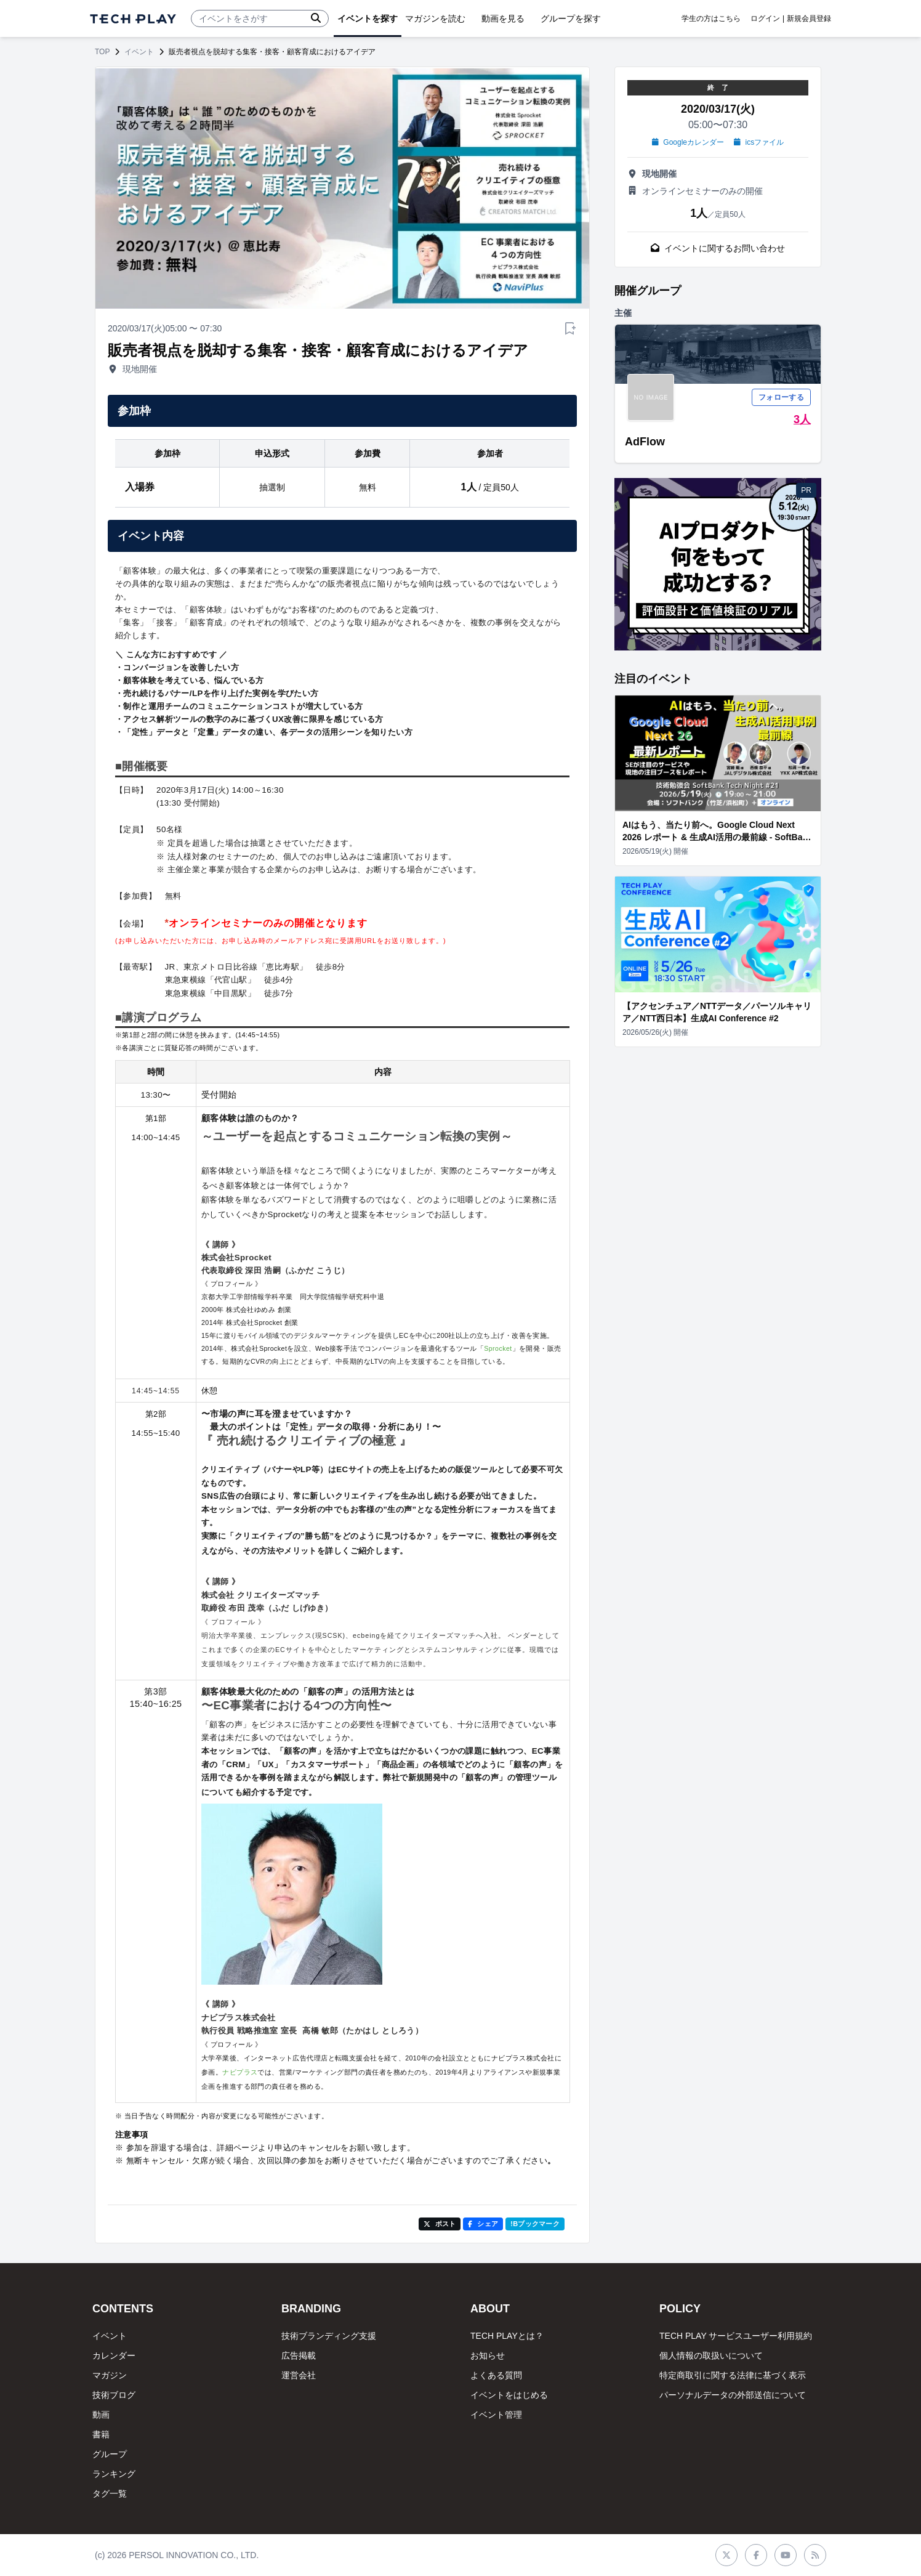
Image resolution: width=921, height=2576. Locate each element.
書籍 (101, 2434)
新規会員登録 (809, 18)
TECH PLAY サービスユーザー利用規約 (735, 2336)
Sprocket (498, 1348)
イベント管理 (496, 2415)
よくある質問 (496, 2375)
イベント (139, 51)
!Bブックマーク (535, 2223)
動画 (101, 2415)
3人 (802, 419)
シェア (483, 2223)
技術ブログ (113, 2395)
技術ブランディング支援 (328, 2336)
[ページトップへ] (133, 18)
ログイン (765, 18)
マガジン (109, 2375)
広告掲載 (298, 2355)
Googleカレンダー (688, 142)
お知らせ (487, 2355)
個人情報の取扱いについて (711, 2355)
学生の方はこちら (711, 18)
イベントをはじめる (509, 2395)
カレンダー (113, 2355)
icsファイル (759, 142)
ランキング (113, 2474)
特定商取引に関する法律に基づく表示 (732, 2375)
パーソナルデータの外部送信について (732, 2395)
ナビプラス (239, 2072)
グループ (109, 2454)
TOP (102, 51)
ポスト (440, 2223)
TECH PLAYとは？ (507, 2336)
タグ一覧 (109, 2493)
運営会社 (298, 2375)
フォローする (781, 397)
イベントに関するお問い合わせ (718, 248)
